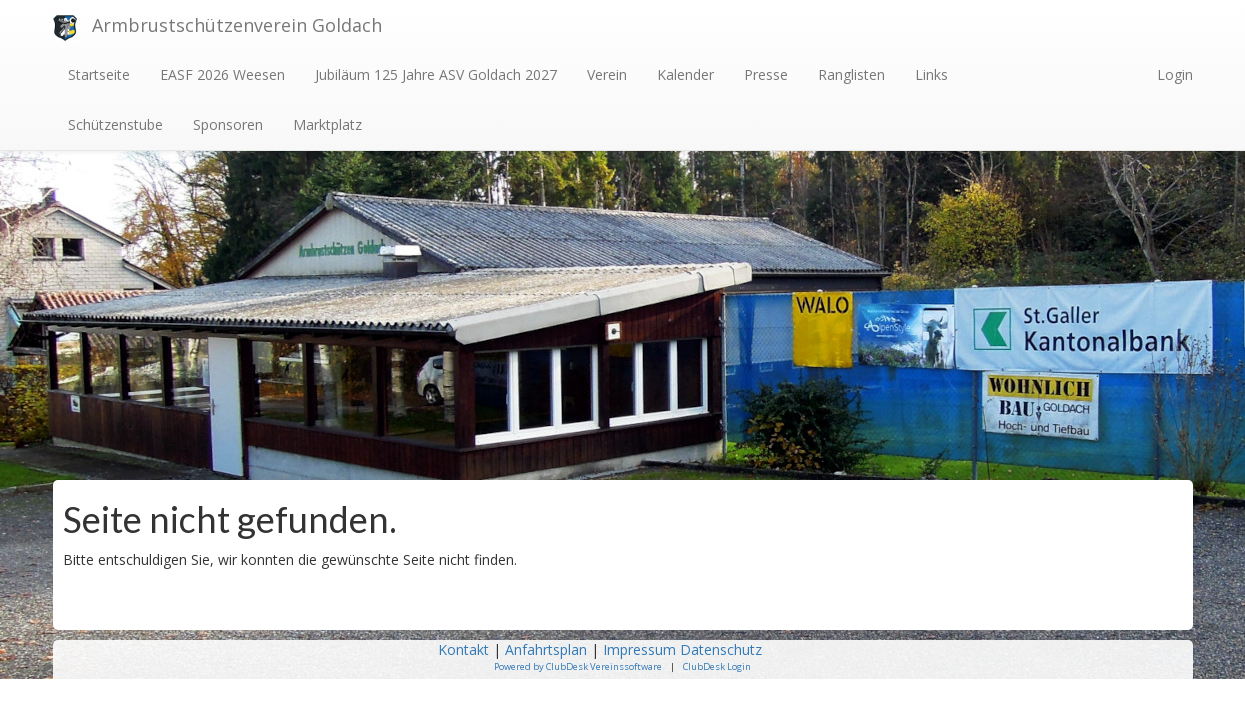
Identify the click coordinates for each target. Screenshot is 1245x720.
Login (1175, 74)
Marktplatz (327, 124)
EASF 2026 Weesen (222, 74)
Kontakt (463, 649)
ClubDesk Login (717, 666)
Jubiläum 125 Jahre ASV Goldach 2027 (436, 74)
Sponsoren (228, 124)
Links (931, 74)
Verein (607, 74)
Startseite (99, 74)
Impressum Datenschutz (684, 649)
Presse (766, 74)
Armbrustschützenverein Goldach (237, 25)
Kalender (685, 74)
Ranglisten (851, 74)
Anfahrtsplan (546, 649)
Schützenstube (115, 124)
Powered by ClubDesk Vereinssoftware (578, 666)
